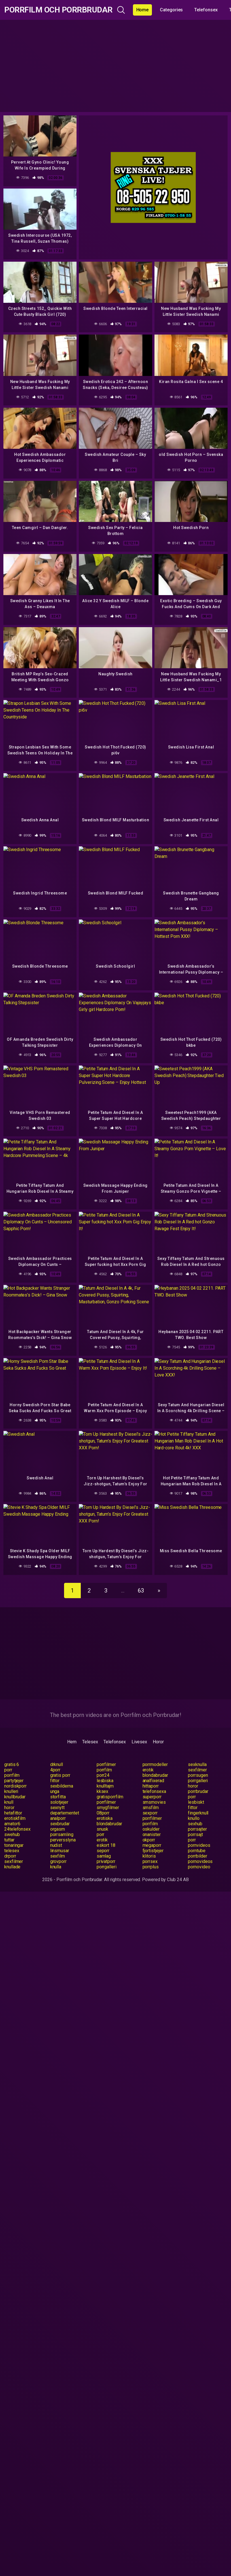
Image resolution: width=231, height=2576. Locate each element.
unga (55, 1791)
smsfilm (151, 1807)
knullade (12, 1866)
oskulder (151, 1829)
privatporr (106, 1861)
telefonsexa (154, 1791)
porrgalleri (198, 1780)
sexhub (195, 1823)
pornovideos (200, 1861)
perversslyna (63, 1840)
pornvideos (199, 1845)
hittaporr (151, 1786)
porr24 (103, 1775)
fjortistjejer (153, 1850)
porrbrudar (198, 1791)
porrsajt (195, 1834)
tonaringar (14, 1845)
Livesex (139, 1741)
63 (141, 1590)
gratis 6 (11, 1764)
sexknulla (197, 1764)
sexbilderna (61, 1786)
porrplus (151, 1866)
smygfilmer (108, 1807)
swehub (12, 1834)
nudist (56, 1845)
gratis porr (60, 1775)
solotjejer (59, 1802)
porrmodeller (155, 1764)
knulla (56, 1866)
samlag (104, 1856)
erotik (148, 1770)
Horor (158, 1741)
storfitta (58, 1796)
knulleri (11, 1791)
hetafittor (13, 1813)
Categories (171, 9)
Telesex (90, 1741)
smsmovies (154, 1802)
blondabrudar (155, 1775)
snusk (103, 1829)
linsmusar (59, 1850)
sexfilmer (197, 1770)
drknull (56, 1764)
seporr (103, 1850)
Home (142, 9)
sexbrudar (60, 1823)
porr (8, 1770)
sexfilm (57, 1856)
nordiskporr (15, 1786)
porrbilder (197, 1856)
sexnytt (57, 1807)
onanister (152, 1834)
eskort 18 (106, 1845)
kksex (103, 1791)
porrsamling (61, 1834)
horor (193, 1786)
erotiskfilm (15, 1818)
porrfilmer (106, 1764)
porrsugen (198, 1775)
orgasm (57, 1829)
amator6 (12, 1823)
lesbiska (105, 1780)
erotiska (105, 1818)
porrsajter (197, 1829)
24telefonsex (17, 1829)
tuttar (9, 1840)
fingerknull (198, 1813)
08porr (103, 1813)
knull (8, 1802)
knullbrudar (15, 1796)
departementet (64, 1813)
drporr (10, 1856)
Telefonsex (205, 9)
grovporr (58, 1861)
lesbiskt (196, 1802)
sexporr (150, 1813)
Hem (72, 1741)
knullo (194, 1818)
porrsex (150, 1861)
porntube (196, 1850)
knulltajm (105, 1786)
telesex (11, 1850)
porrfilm (104, 1770)
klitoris (149, 1856)
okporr (149, 1840)
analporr (58, 1818)
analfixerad (153, 1780)
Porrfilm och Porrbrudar (58, 9)
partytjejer (14, 1780)
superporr (152, 1796)
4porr (55, 1770)
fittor (55, 1780)
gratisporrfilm (110, 1796)
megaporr (152, 1845)
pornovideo (199, 1866)
